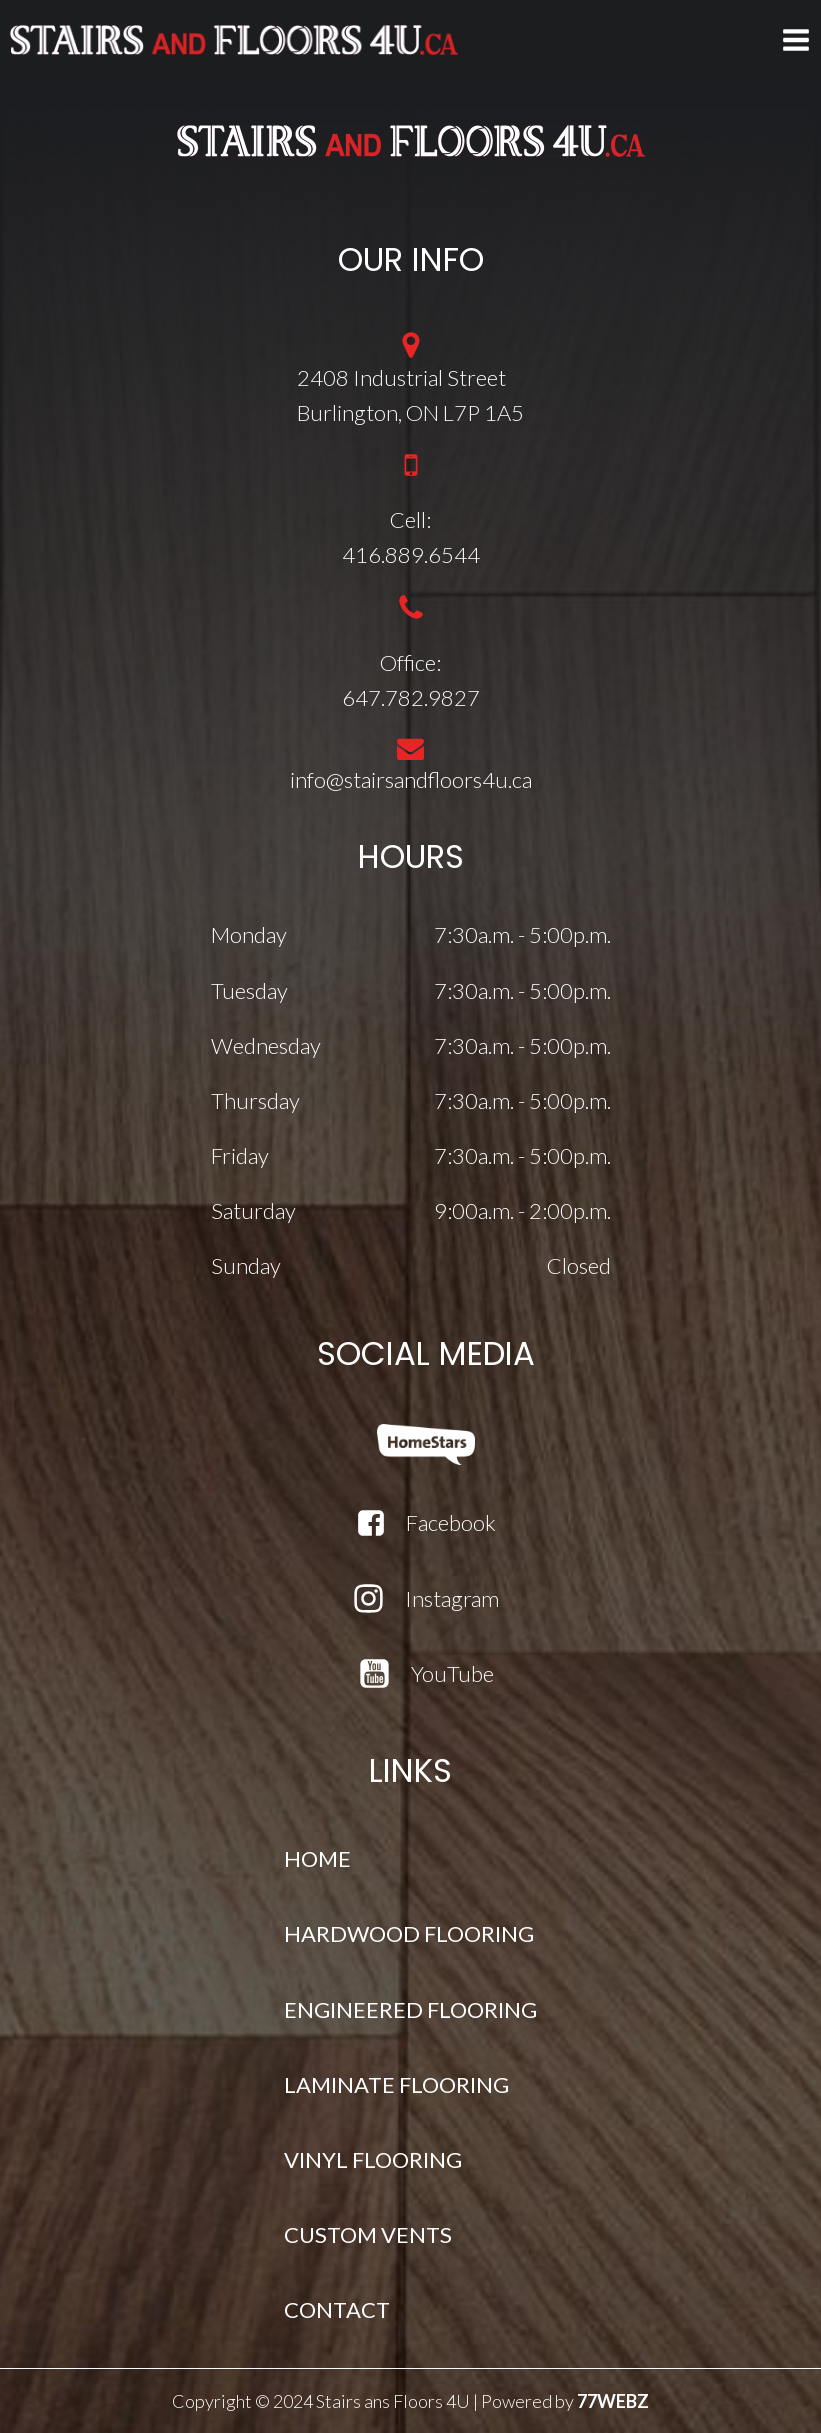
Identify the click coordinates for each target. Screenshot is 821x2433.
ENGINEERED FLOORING (410, 2009)
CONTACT (337, 2309)
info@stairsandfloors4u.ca (411, 779)
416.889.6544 (411, 554)
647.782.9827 (411, 697)
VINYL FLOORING (373, 2159)
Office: (410, 662)
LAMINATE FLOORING (396, 2084)
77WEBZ (613, 2401)
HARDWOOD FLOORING (409, 1933)
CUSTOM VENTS (368, 2234)
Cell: (410, 519)
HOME (317, 1858)
